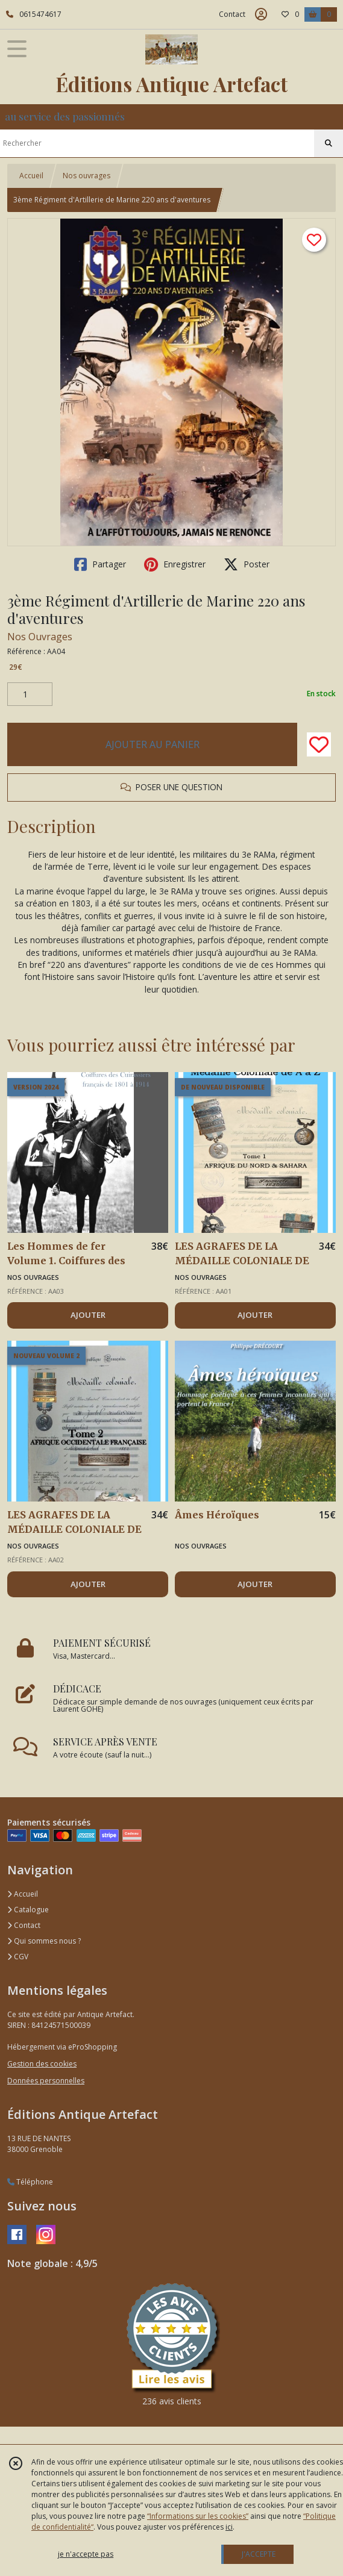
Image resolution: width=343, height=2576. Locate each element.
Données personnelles (45, 2080)
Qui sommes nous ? (44, 1941)
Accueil (31, 175)
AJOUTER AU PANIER (152, 744)
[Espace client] (261, 14)
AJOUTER (88, 1314)
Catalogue (28, 1909)
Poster (246, 564)
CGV (17, 1956)
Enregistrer (175, 564)
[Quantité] (29, 694)
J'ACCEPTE (258, 2554)
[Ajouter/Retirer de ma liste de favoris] (319, 744)
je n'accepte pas (85, 2554)
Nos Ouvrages (39, 636)
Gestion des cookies (42, 2064)
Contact (232, 14)
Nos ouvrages (86, 175)
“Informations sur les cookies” (197, 2516)
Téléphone (30, 2182)
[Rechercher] (328, 143)
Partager (100, 564)
